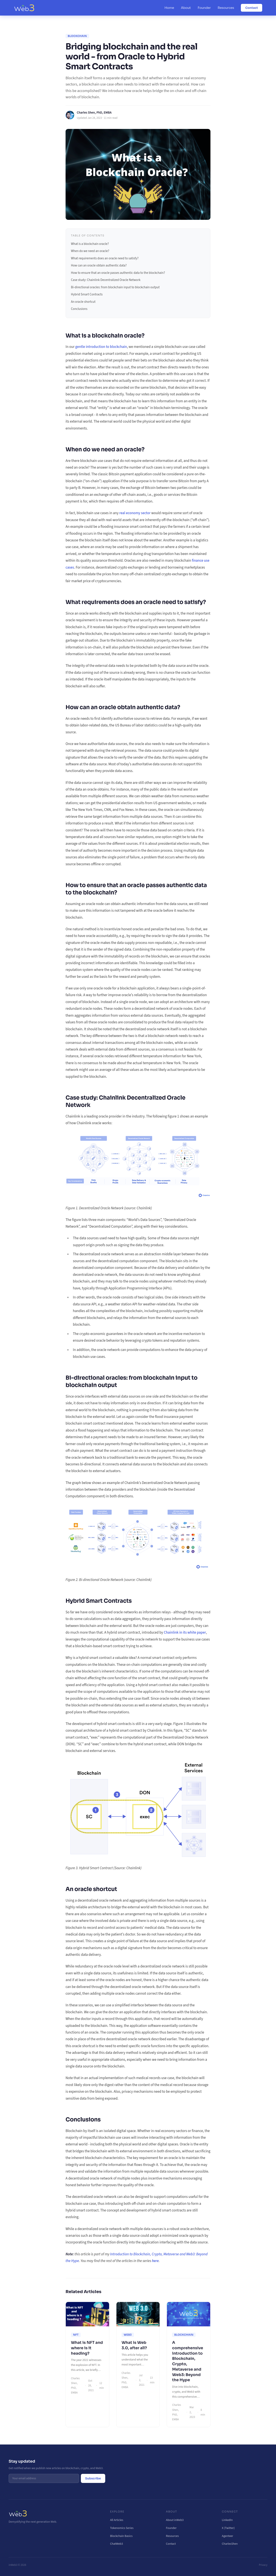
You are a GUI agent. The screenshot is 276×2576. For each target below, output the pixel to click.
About (186, 8)
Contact (251, 8)
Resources (226, 8)
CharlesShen (230, 2544)
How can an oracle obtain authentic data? (99, 265)
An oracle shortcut (83, 302)
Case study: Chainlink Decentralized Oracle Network (105, 280)
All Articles (116, 2520)
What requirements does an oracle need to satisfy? (104, 258)
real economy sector (135, 513)
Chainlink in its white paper (185, 1632)
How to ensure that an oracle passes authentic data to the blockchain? (118, 273)
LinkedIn (227, 2520)
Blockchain (77, 36)
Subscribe (93, 2478)
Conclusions (79, 309)
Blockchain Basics (121, 2536)
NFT (75, 2334)
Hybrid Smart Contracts (87, 294)
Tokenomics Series (121, 2528)
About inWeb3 (175, 2520)
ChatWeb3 (116, 2544)
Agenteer (227, 2536)
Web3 (128, 2334)
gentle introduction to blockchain (101, 346)
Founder (204, 8)
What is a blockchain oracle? (90, 244)
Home (169, 8)
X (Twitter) (228, 2528)
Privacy (263, 2565)
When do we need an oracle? (90, 251)
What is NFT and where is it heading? (87, 2348)
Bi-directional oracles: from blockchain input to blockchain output (115, 287)
